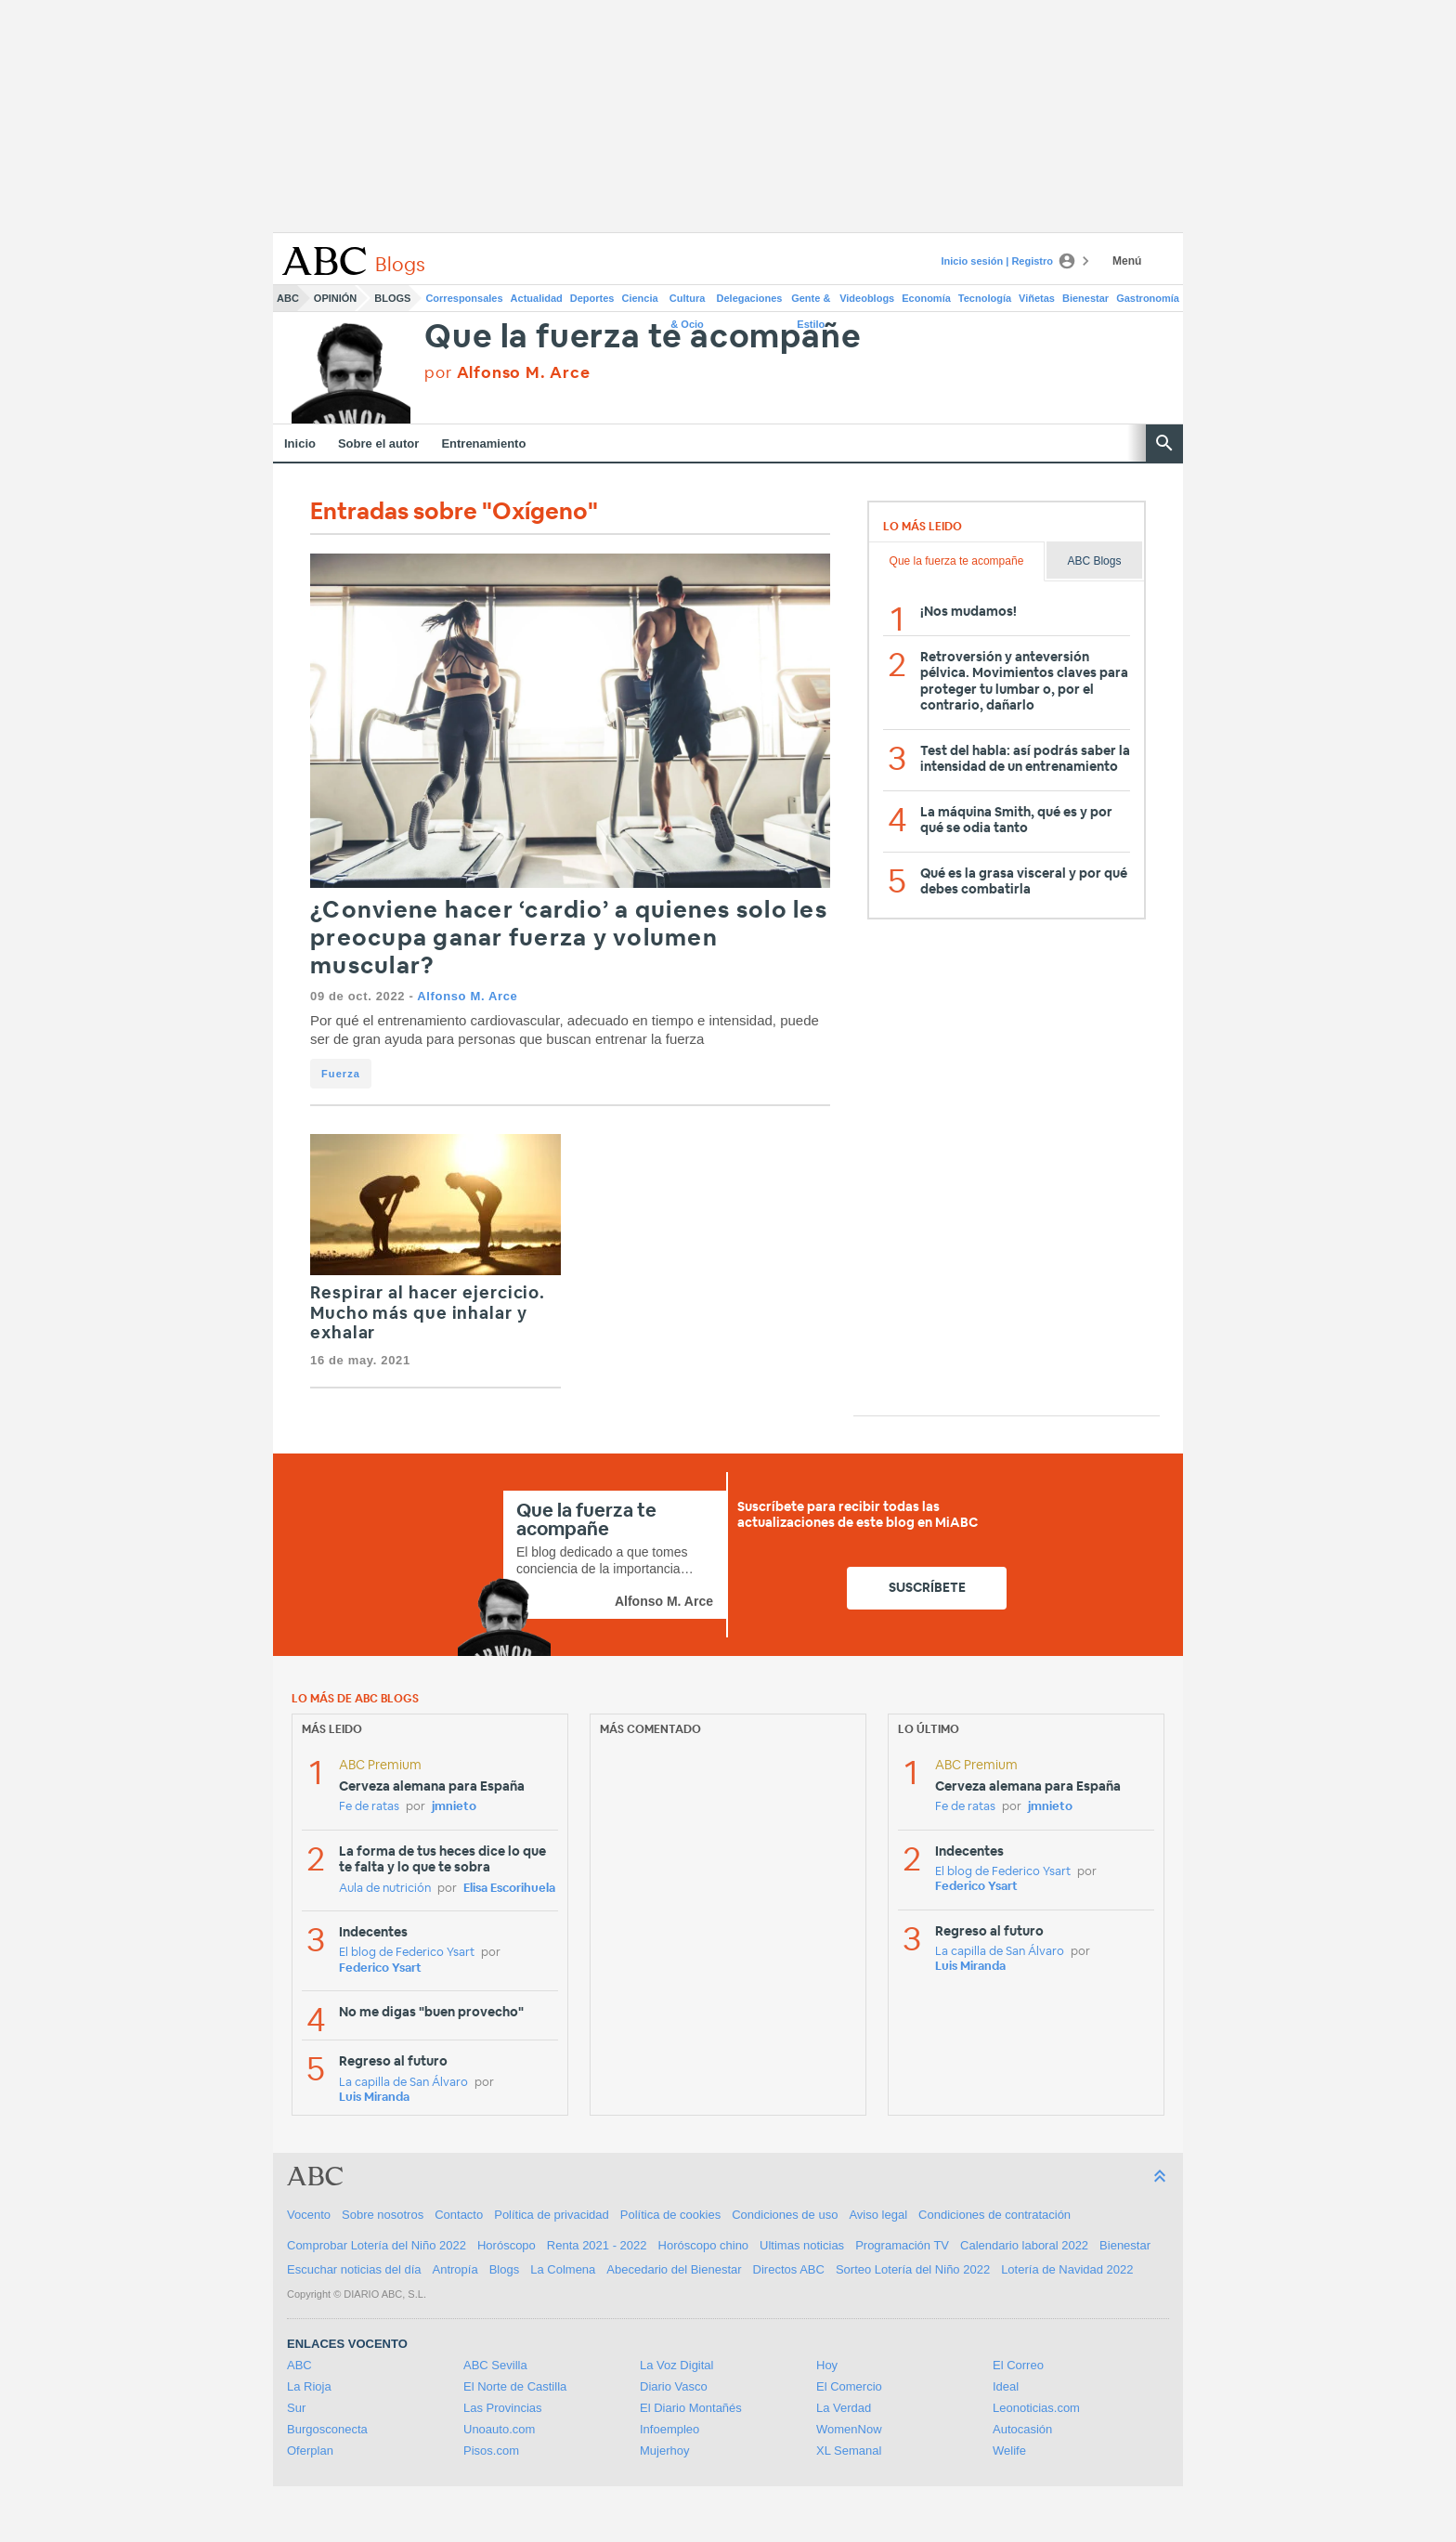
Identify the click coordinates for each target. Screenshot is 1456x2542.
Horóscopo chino (703, 2245)
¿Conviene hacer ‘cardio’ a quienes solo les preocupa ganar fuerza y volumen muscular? (568, 938)
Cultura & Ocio (688, 302)
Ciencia (640, 298)
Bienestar (1085, 298)
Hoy (827, 2365)
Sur (296, 2408)
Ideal (1006, 2386)
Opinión (335, 298)
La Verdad (843, 2408)
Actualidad (537, 298)
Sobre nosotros (382, 2215)
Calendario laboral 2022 (1024, 2245)
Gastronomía (1147, 298)
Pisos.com (491, 2450)
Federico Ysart (380, 1968)
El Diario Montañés (691, 2408)
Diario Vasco (674, 2386)
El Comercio (849, 2386)
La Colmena (562, 2269)
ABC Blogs (1094, 560)
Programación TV (902, 2245)
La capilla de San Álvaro (403, 2083)
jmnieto (454, 1807)
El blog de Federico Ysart (406, 1953)
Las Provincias (502, 2408)
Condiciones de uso (785, 2215)
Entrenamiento (483, 443)
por (507, 373)
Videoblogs (866, 298)
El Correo (1018, 2365)
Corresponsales (463, 298)
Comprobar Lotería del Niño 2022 (376, 2245)
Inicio (300, 443)
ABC (288, 298)
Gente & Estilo (810, 302)
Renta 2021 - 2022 (597, 2245)
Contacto (459, 2215)
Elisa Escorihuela (509, 1889)
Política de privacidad (551, 2215)
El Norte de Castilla (514, 2386)
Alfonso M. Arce (467, 996)
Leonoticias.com (1036, 2408)
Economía (926, 298)
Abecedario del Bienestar (673, 2269)
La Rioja (309, 2386)
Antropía (455, 2269)
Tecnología (984, 298)
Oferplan (310, 2450)
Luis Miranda (374, 2098)
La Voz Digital (677, 2365)
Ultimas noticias (802, 2245)
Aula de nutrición (385, 1889)
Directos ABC (789, 2269)
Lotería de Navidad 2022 (1067, 2269)
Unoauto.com (499, 2429)
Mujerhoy (664, 2450)
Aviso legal (878, 2215)
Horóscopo (506, 2245)
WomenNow (849, 2429)
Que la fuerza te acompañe (642, 337)
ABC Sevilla (495, 2365)
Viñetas (1037, 298)
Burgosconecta (327, 2429)
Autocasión (1022, 2429)
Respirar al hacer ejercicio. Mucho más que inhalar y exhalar (427, 1313)
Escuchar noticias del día (354, 2269)
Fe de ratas (369, 1807)
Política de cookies (670, 2215)
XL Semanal (848, 2450)
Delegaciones (750, 298)
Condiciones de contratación (994, 2215)
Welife (1009, 2450)
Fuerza (340, 1073)
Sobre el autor (378, 443)
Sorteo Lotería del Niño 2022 (913, 2269)
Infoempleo (669, 2429)
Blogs (392, 298)
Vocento (309, 2215)
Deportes (592, 298)
